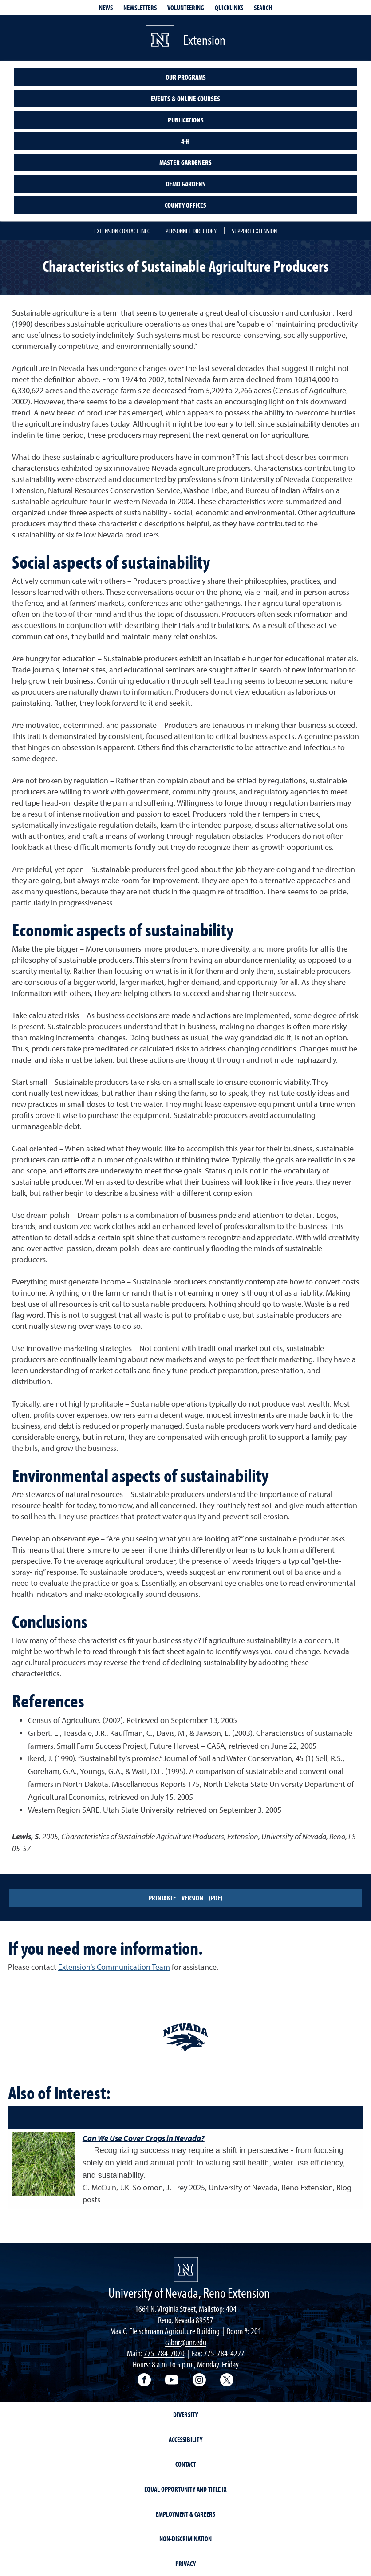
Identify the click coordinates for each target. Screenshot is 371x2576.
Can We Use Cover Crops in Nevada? (144, 2138)
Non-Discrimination (185, 2538)
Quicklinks (229, 7)
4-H (185, 141)
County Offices (185, 205)
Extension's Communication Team (114, 1967)
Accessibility (185, 2439)
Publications (186, 119)
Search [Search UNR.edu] (263, 7)
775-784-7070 (164, 2353)
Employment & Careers (185, 2513)
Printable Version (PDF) (185, 1897)
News (106, 7)
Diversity (185, 2414)
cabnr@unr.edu (185, 2341)
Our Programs (186, 77)
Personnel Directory (191, 230)
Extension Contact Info (122, 230)
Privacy (185, 2563)
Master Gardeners (185, 162)
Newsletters (140, 7)
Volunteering (185, 7)
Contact (185, 2464)
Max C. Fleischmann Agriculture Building (165, 2330)
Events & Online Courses (185, 98)
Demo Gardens (185, 183)
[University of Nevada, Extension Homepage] (186, 2269)
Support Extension (254, 230)
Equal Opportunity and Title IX (185, 2489)
